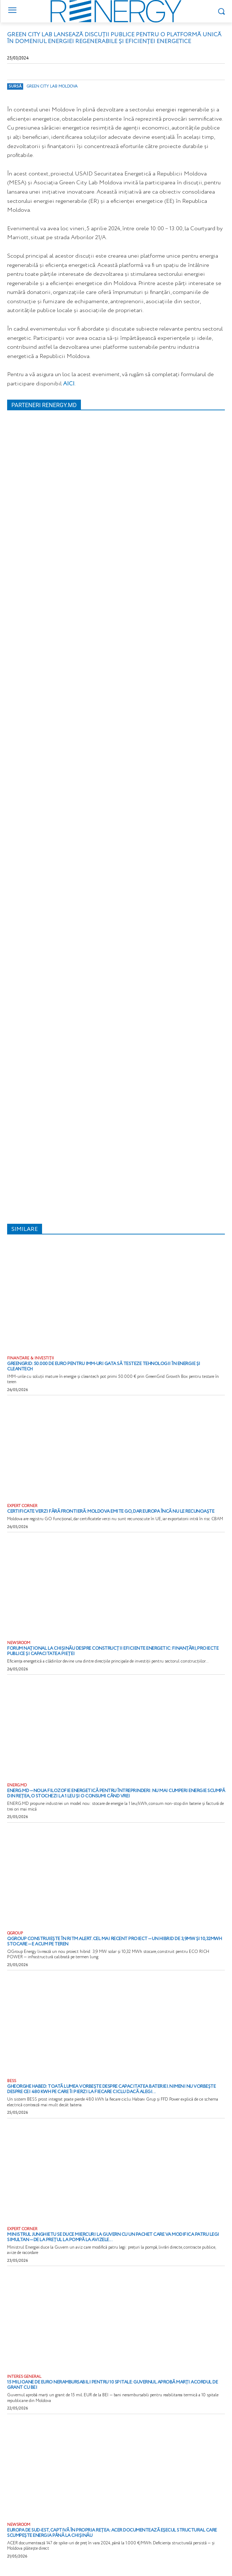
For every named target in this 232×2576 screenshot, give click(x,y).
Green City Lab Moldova (52, 86)
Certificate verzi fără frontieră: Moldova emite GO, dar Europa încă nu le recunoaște (110, 1511)
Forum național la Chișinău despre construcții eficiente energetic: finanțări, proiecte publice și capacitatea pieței (112, 1651)
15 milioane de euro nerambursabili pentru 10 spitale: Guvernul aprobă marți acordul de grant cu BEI (112, 2385)
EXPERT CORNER (22, 1506)
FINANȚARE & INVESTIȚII (30, 1358)
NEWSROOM (18, 1643)
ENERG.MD (17, 1785)
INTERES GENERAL (24, 2377)
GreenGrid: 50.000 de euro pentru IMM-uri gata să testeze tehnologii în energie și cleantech (103, 1366)
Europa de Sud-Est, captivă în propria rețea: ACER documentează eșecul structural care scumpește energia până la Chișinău (112, 2533)
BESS (11, 2081)
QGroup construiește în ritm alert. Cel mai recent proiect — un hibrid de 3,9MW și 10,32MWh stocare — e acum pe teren (114, 1941)
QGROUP (15, 1933)
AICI (68, 384)
